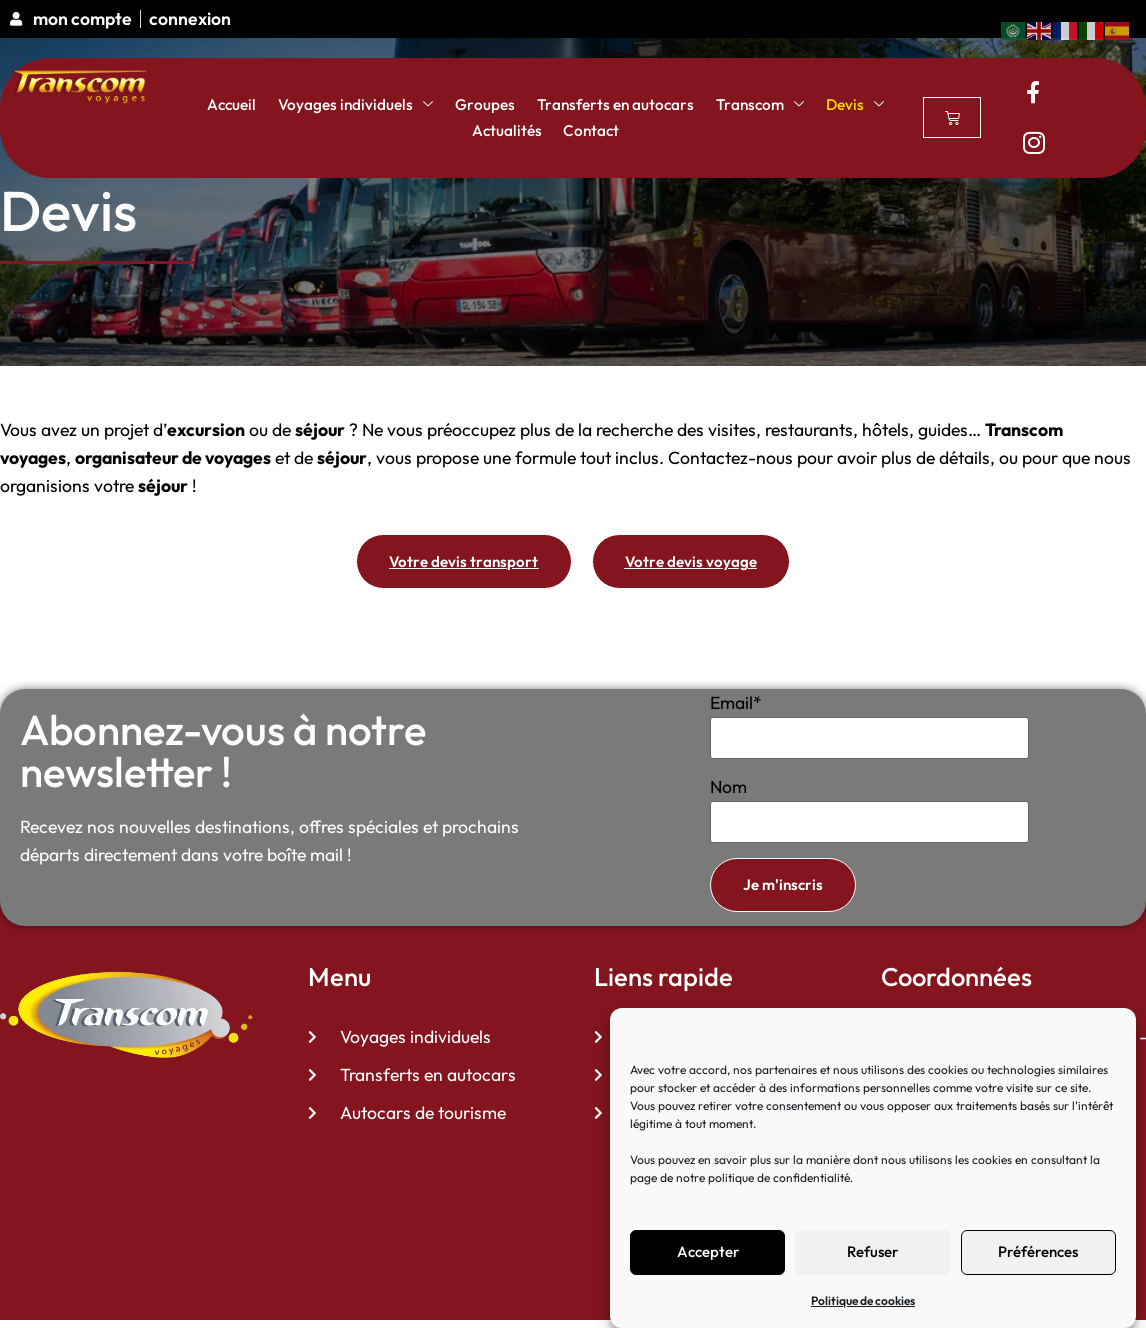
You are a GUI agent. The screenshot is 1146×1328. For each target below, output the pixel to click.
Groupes (480, 105)
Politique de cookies (863, 1300)
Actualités (502, 131)
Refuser (872, 1251)
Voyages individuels (362, 105)
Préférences (1038, 1251)
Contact (578, 131)
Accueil (249, 105)
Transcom (732, 105)
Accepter (708, 1251)
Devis (821, 105)
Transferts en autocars (599, 105)
